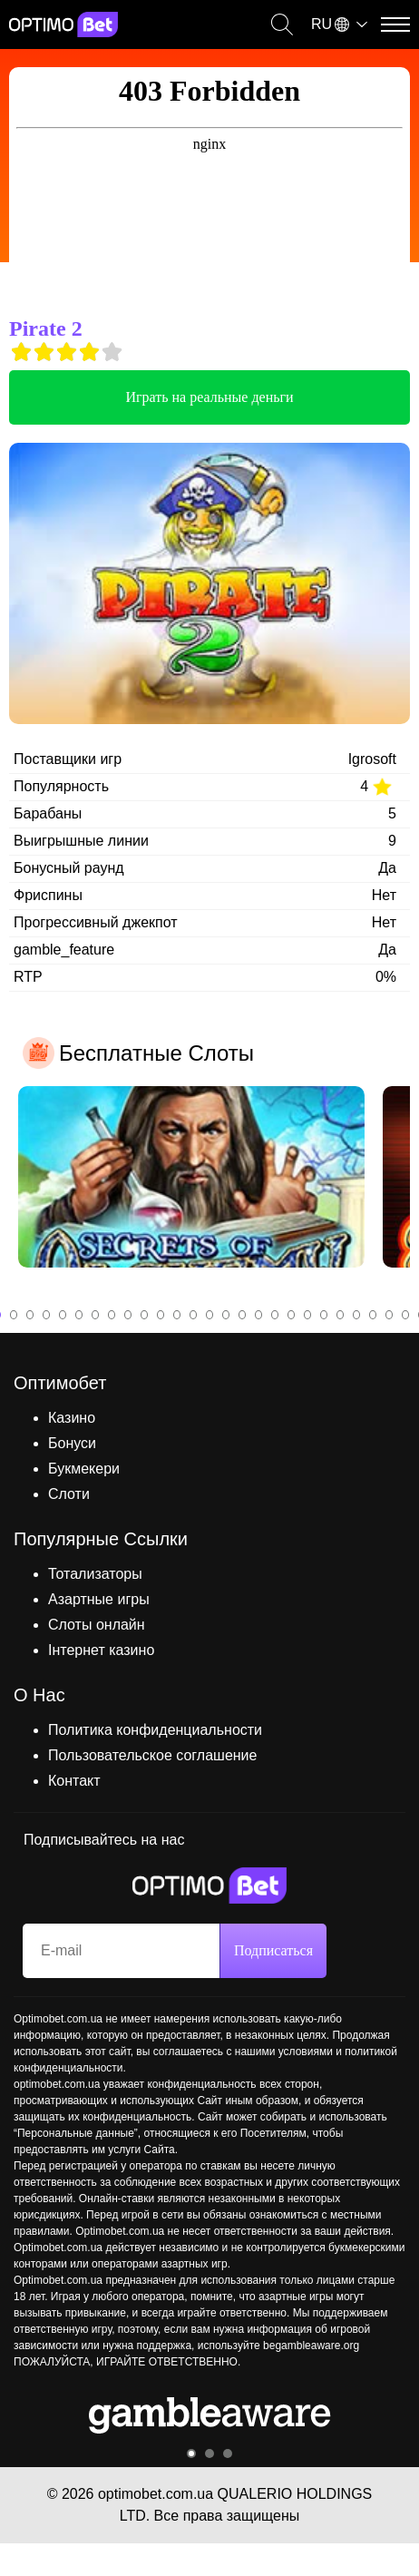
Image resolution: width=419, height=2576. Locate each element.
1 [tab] (191, 2453)
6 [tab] (79, 1314)
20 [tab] (307, 1314)
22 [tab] (340, 1314)
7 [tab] (95, 1314)
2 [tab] (13, 1314)
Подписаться (273, 1950)
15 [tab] (226, 1314)
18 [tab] (275, 1314)
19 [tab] (291, 1314)
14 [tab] (209, 1314)
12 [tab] (177, 1314)
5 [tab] (62, 1314)
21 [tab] (323, 1314)
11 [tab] (160, 1314)
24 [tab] (372, 1314)
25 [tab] (389, 1314)
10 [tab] (144, 1314)
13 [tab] (193, 1314)
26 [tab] (405, 1314)
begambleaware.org (311, 2345)
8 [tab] (111, 1314)
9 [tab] (128, 1314)
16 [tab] (242, 1314)
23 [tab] (356, 1314)
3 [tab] (30, 1314)
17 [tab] (258, 1314)
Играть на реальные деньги (209, 397)
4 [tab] (46, 1314)
